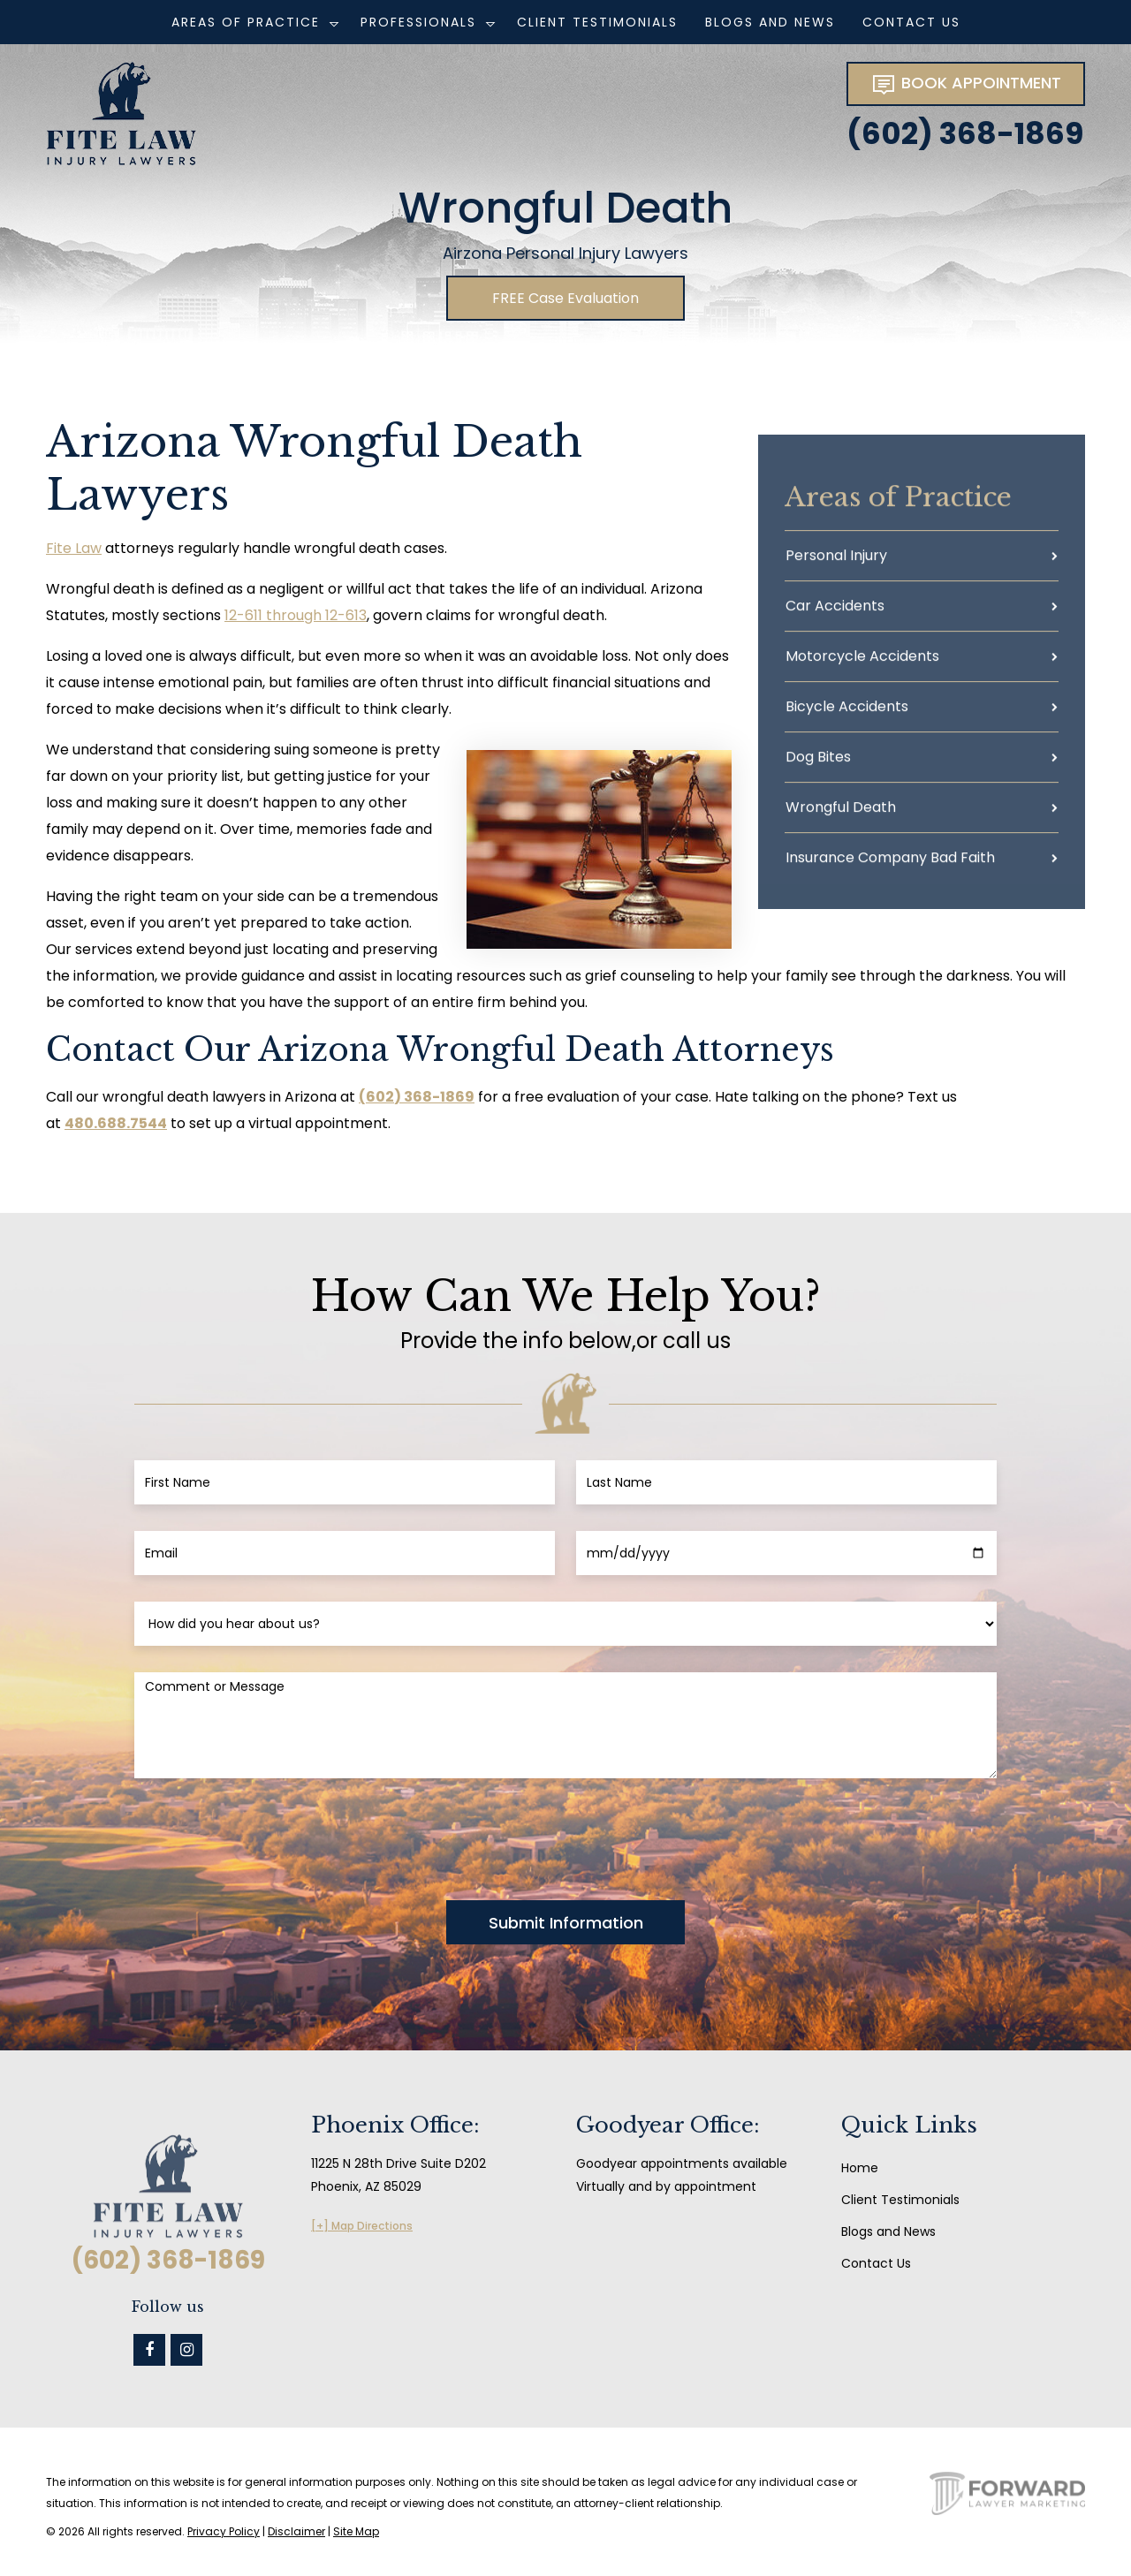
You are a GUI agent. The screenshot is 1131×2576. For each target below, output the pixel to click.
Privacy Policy (223, 2531)
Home (859, 2168)
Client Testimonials (597, 22)
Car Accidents (835, 613)
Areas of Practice (245, 22)
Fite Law (74, 548)
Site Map (356, 2531)
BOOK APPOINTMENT (965, 84)
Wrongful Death (841, 815)
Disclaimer (296, 2531)
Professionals (418, 22)
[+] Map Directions (362, 2225)
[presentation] (268, 1839)
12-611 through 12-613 (295, 615)
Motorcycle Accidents (862, 664)
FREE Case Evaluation (565, 298)
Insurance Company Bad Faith (890, 865)
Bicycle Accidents (847, 714)
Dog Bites (818, 764)
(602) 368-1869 (964, 133)
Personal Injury (836, 563)
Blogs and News (770, 22)
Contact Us (911, 22)
